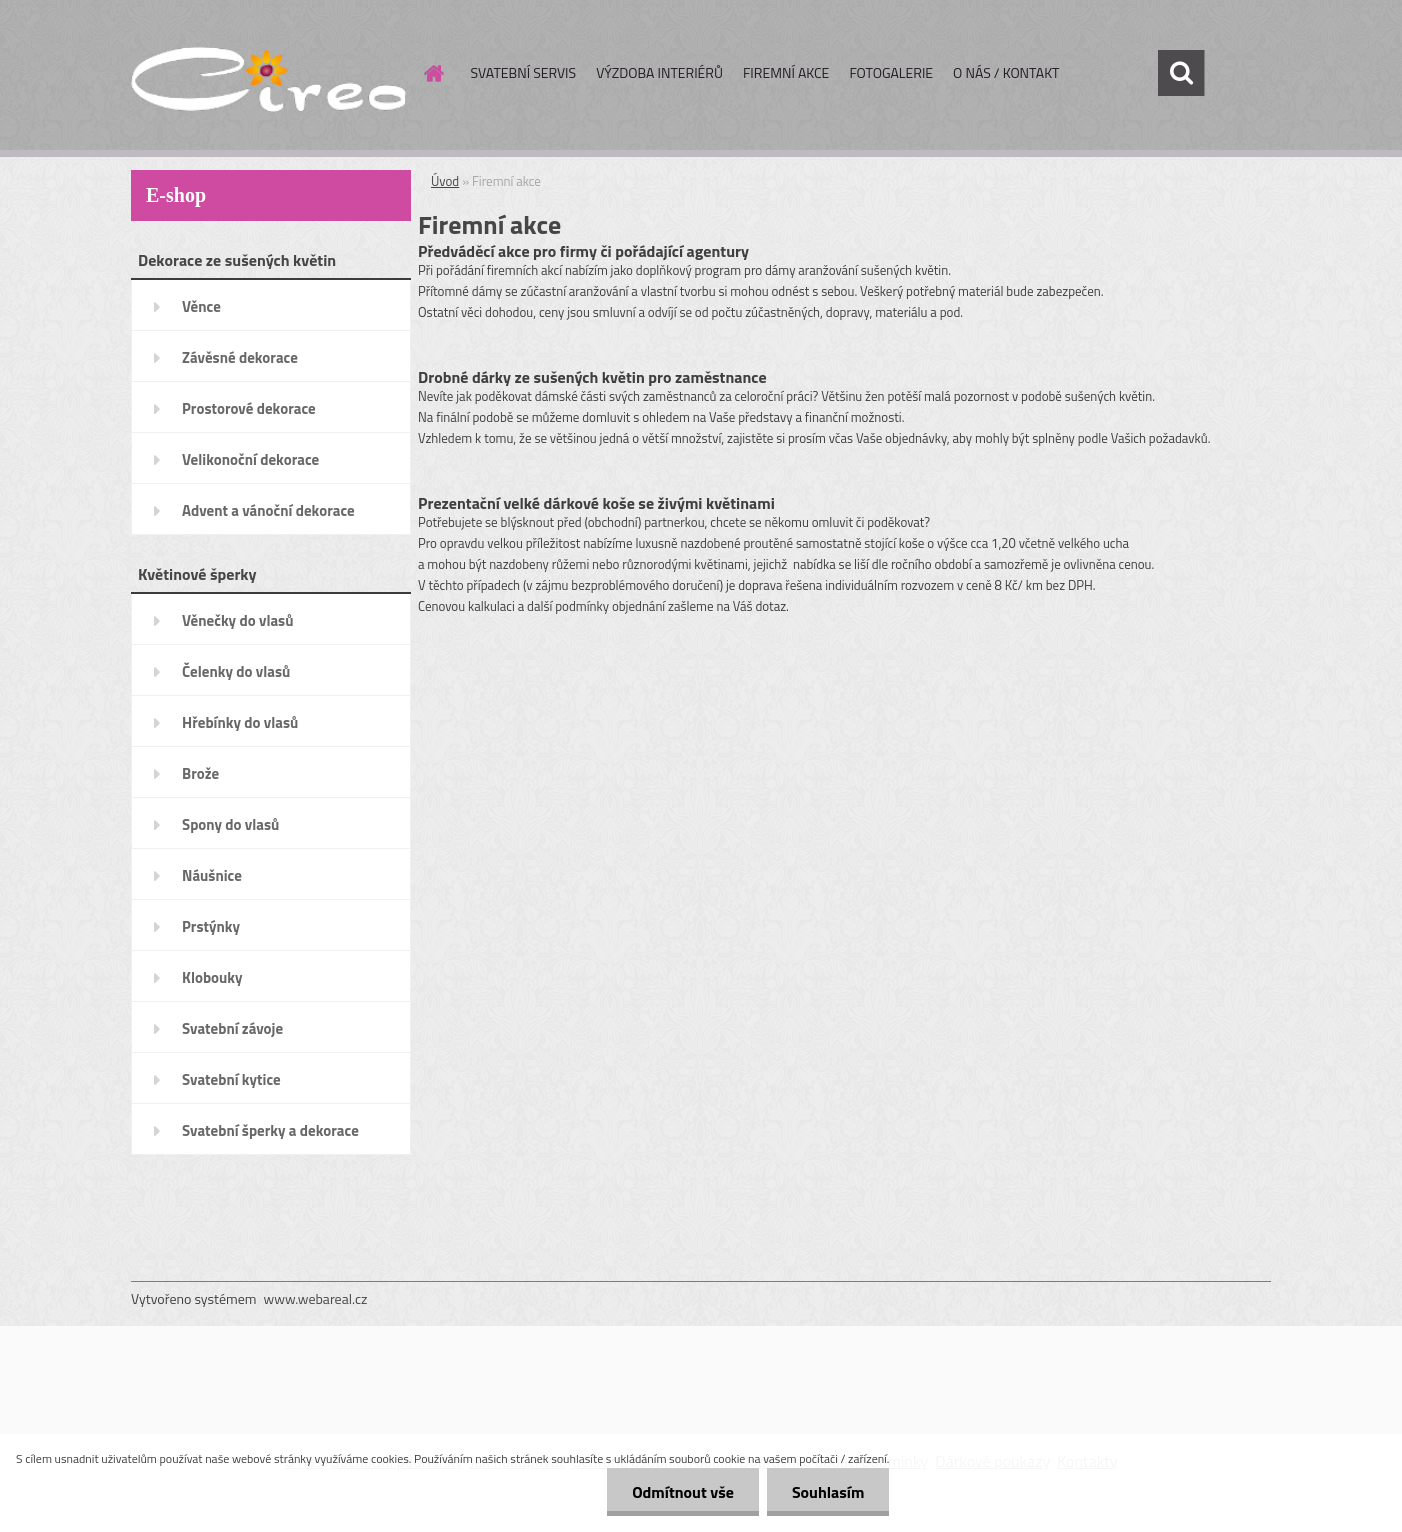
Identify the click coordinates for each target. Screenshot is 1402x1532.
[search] (1181, 73)
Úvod (445, 181)
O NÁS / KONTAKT (1006, 72)
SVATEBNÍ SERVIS (524, 72)
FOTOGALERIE (891, 72)
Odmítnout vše (683, 1492)
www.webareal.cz (316, 1298)
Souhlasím (828, 1492)
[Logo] (268, 74)
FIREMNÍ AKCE (786, 72)
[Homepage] (433, 73)
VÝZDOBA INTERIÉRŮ (659, 72)
